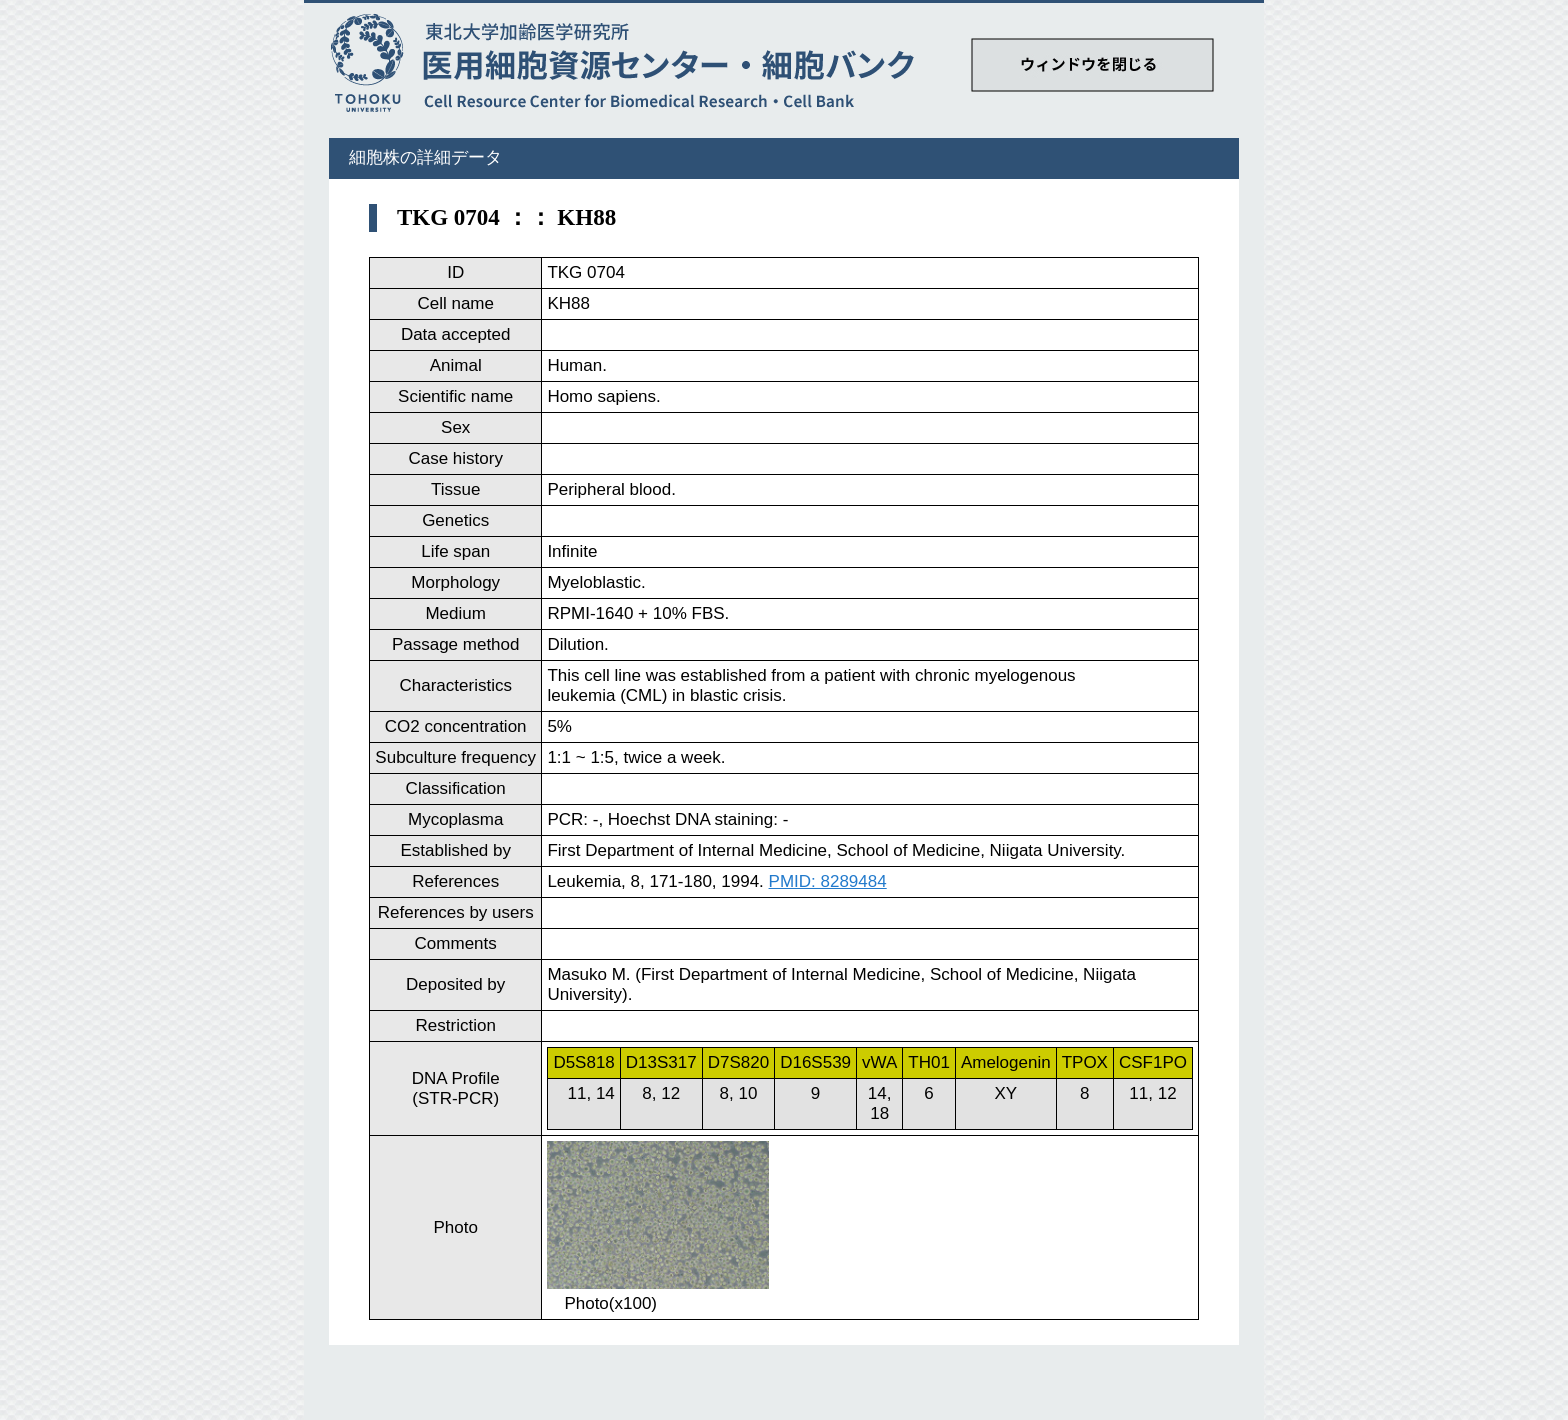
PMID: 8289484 (828, 881)
